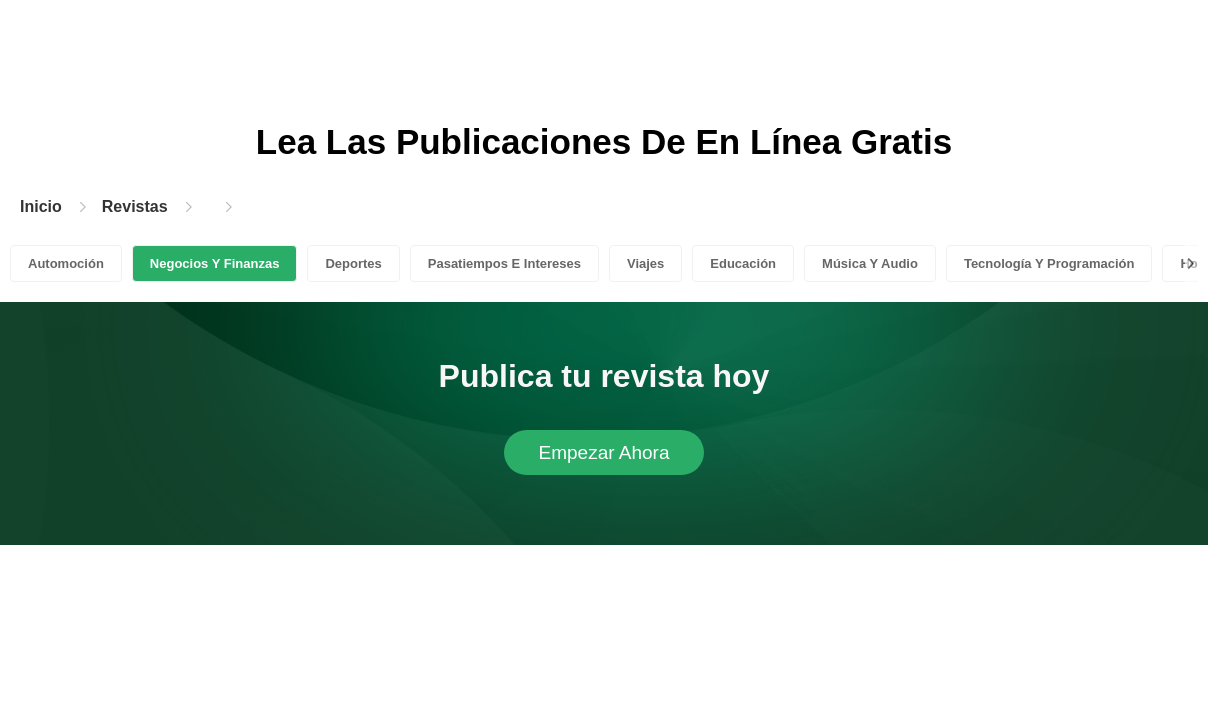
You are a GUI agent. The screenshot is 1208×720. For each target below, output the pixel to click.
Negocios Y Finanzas (215, 263)
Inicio (41, 206)
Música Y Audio (870, 263)
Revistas (135, 206)
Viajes (645, 263)
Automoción (66, 263)
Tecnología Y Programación (1049, 263)
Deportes (353, 263)
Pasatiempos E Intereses (504, 263)
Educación (743, 263)
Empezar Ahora (604, 452)
